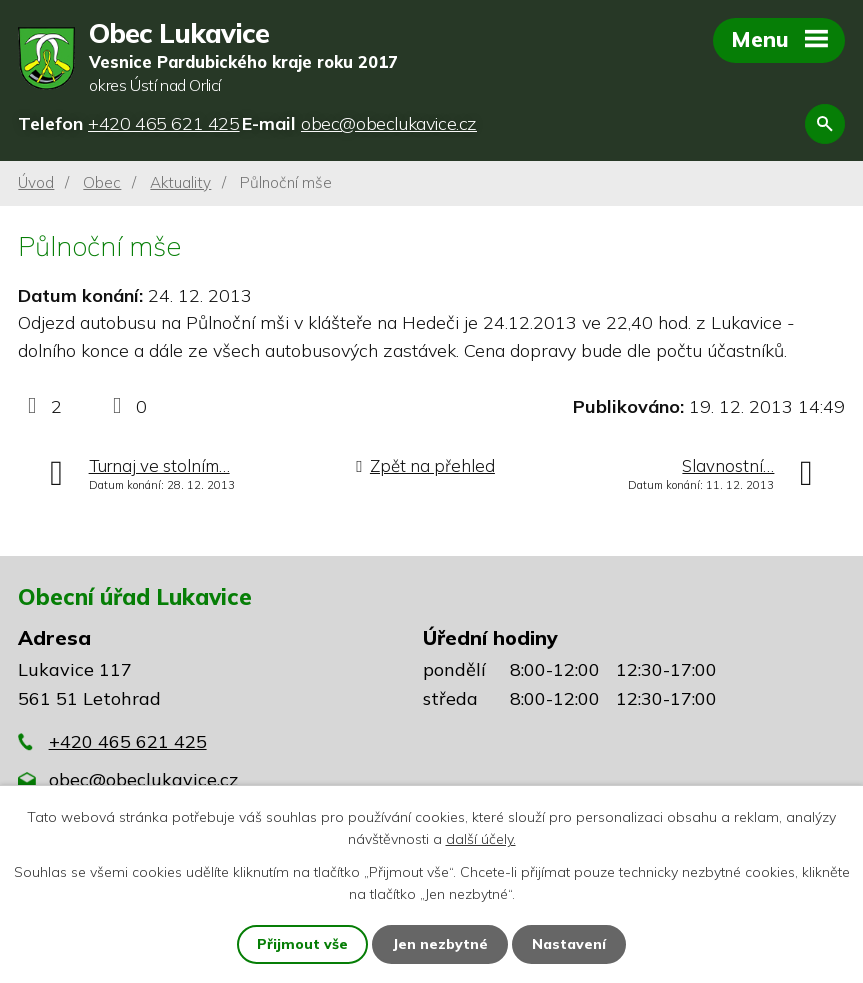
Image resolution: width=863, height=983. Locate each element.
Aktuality (180, 182)
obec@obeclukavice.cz (143, 779)
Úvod (36, 182)
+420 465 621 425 (128, 741)
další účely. (481, 839)
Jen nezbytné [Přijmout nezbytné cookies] (440, 944)
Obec (102, 182)
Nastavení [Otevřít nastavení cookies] (569, 944)
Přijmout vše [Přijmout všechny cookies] (302, 944)
